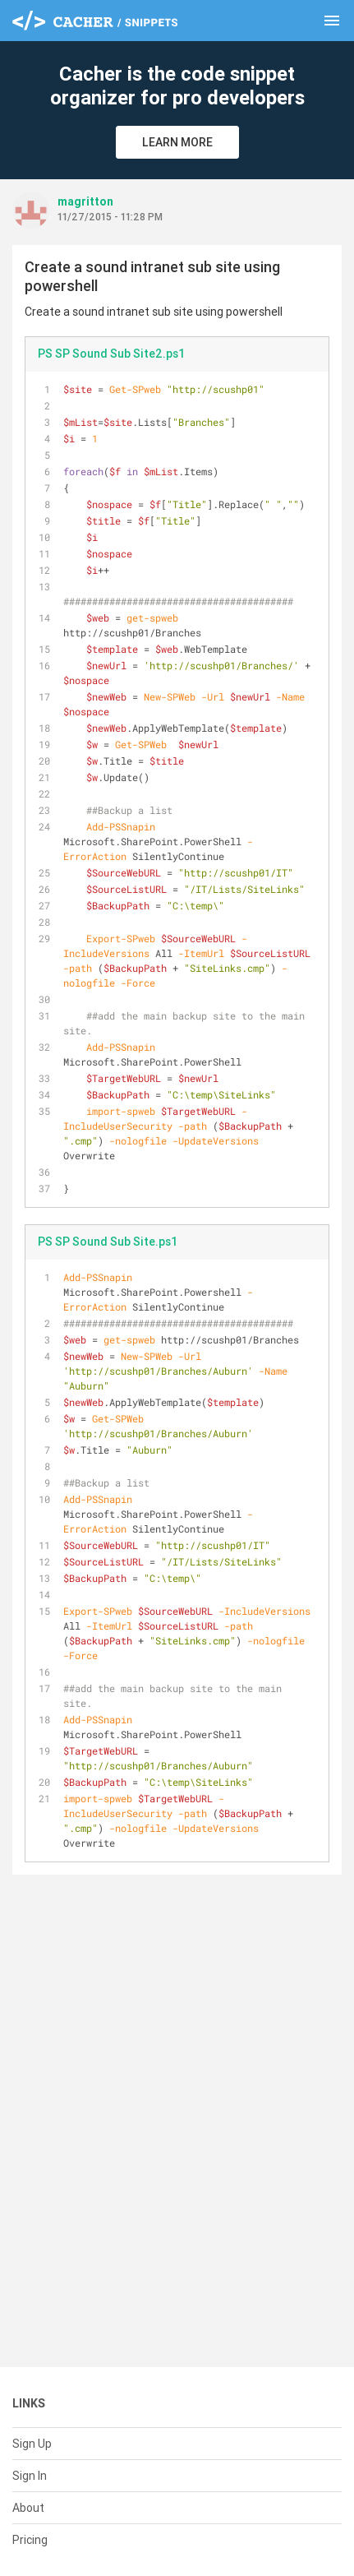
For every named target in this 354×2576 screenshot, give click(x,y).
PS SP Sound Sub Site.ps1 (107, 1241)
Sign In (29, 2475)
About (28, 2507)
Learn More (177, 142)
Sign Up (32, 2443)
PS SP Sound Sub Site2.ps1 (111, 353)
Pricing (30, 2539)
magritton (85, 201)
